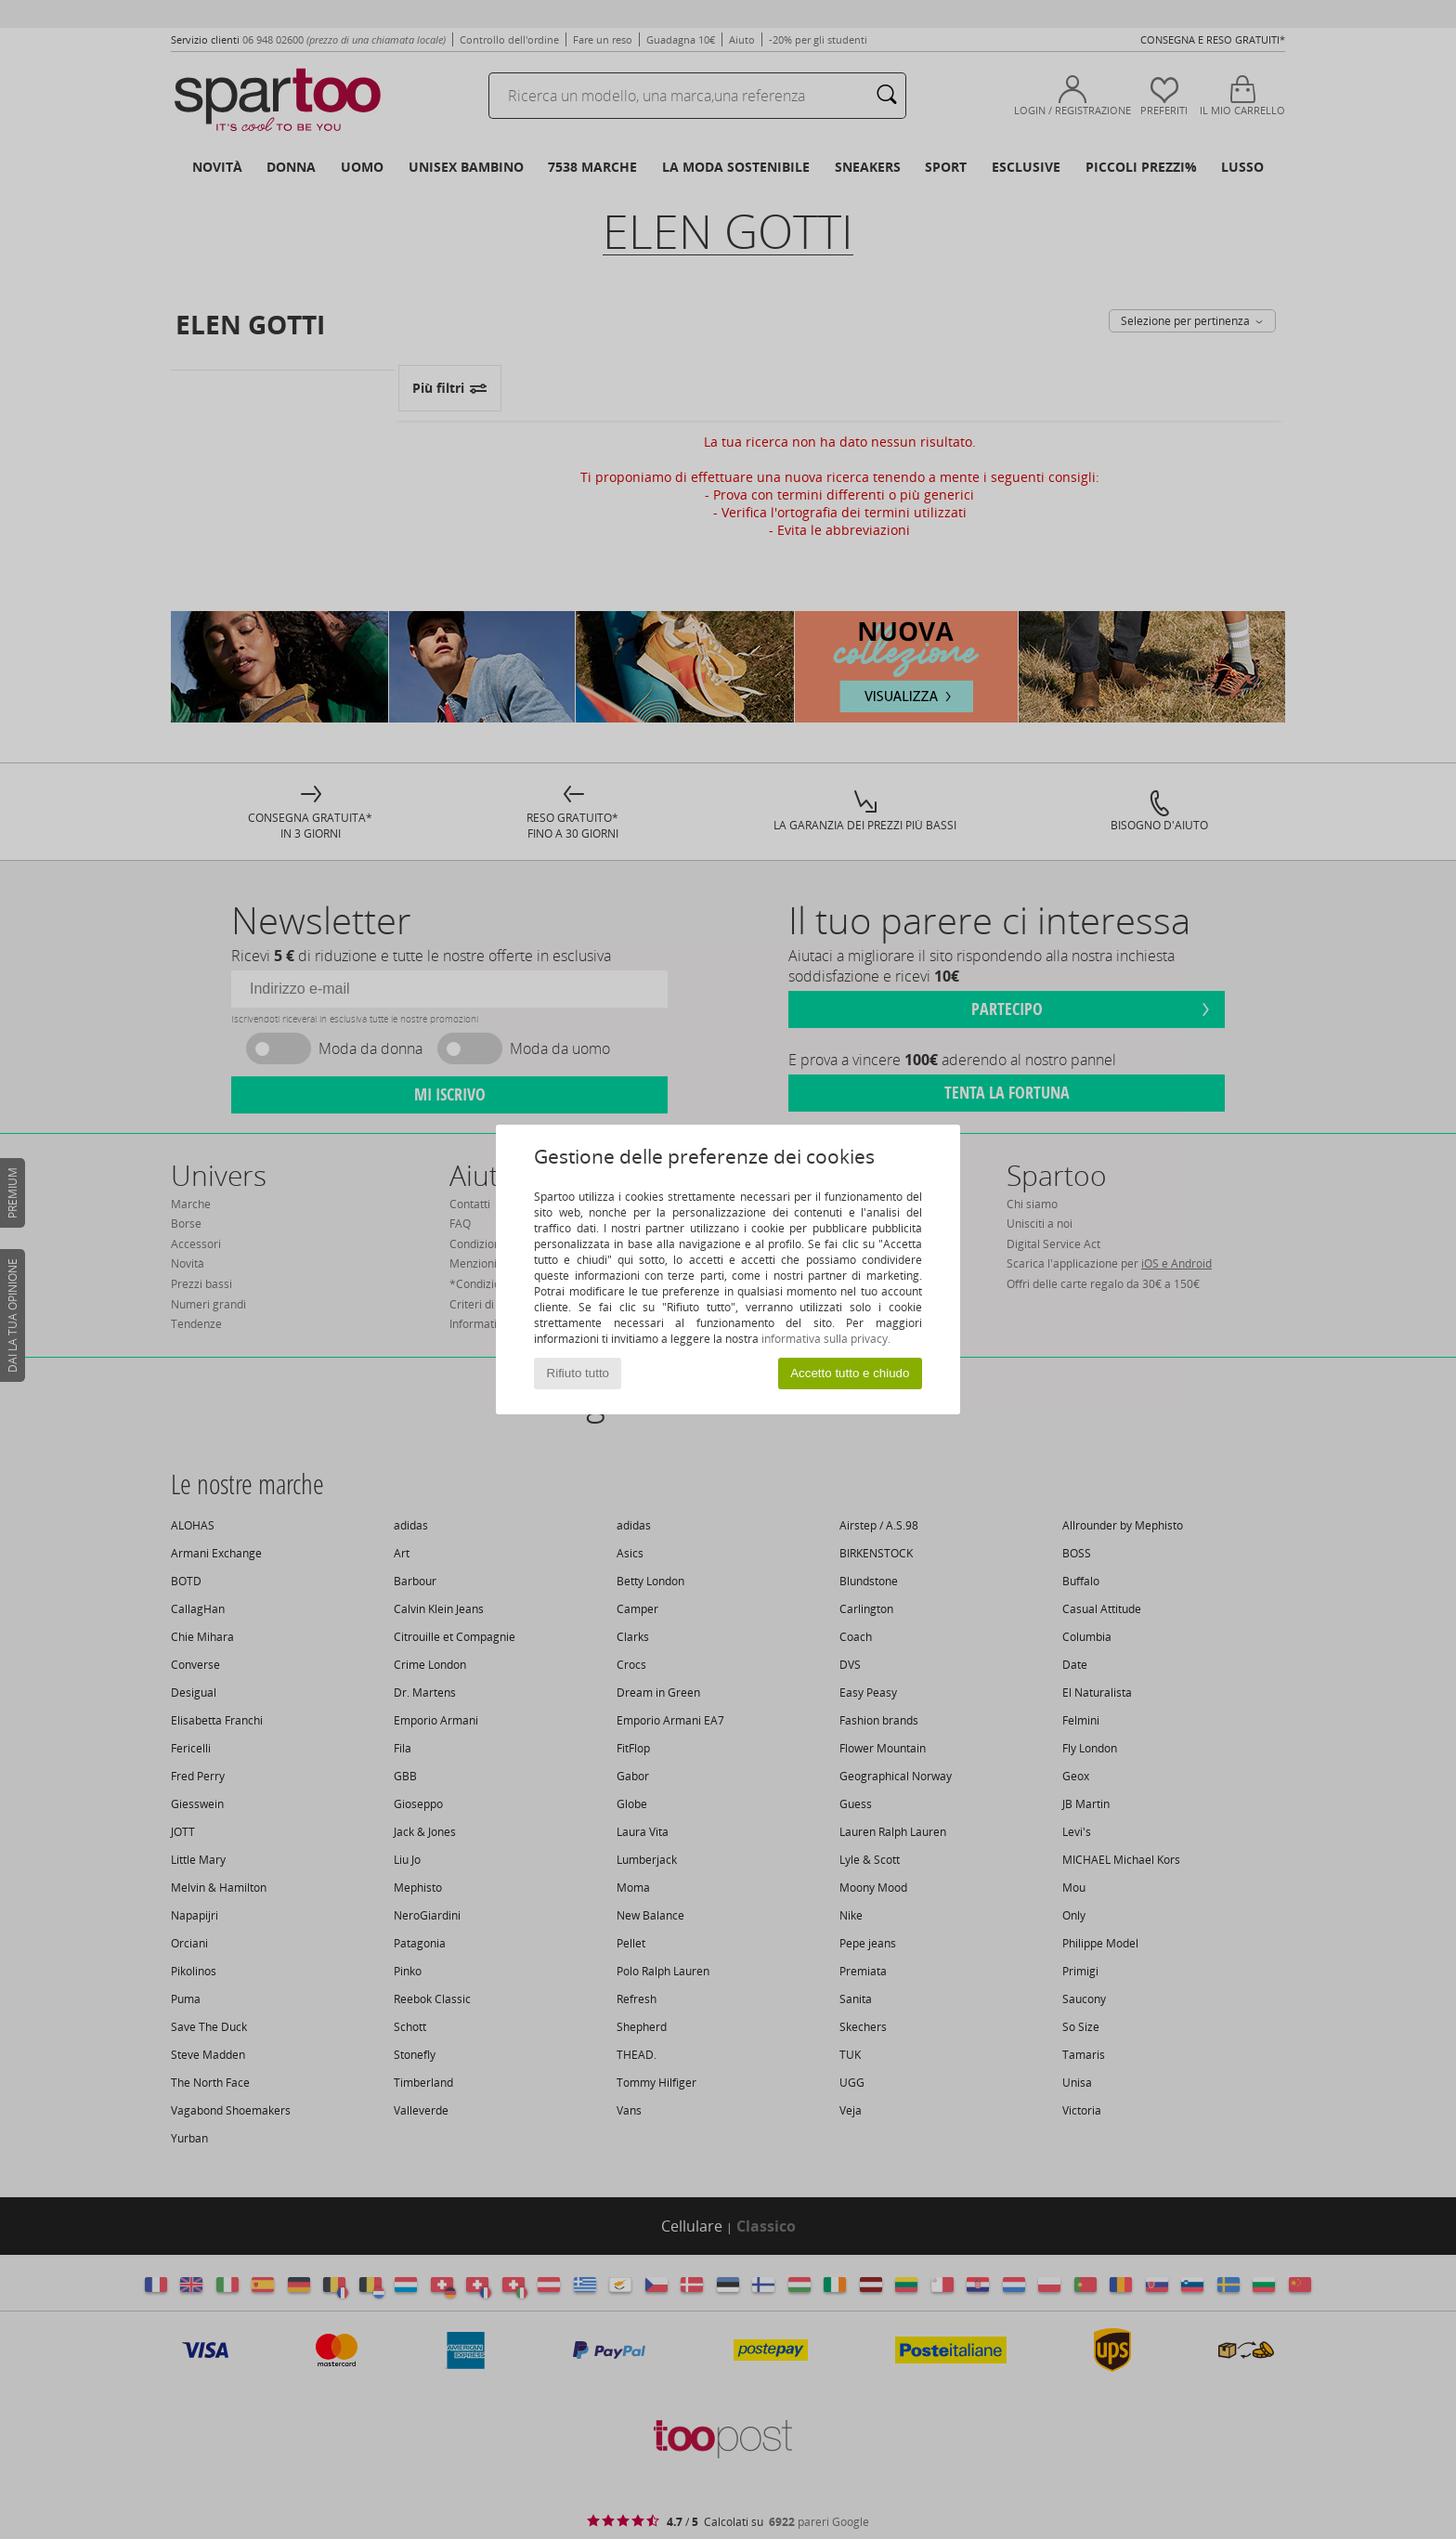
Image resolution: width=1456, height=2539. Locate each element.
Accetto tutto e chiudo (849, 1373)
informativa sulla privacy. (825, 1339)
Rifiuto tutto (578, 1373)
